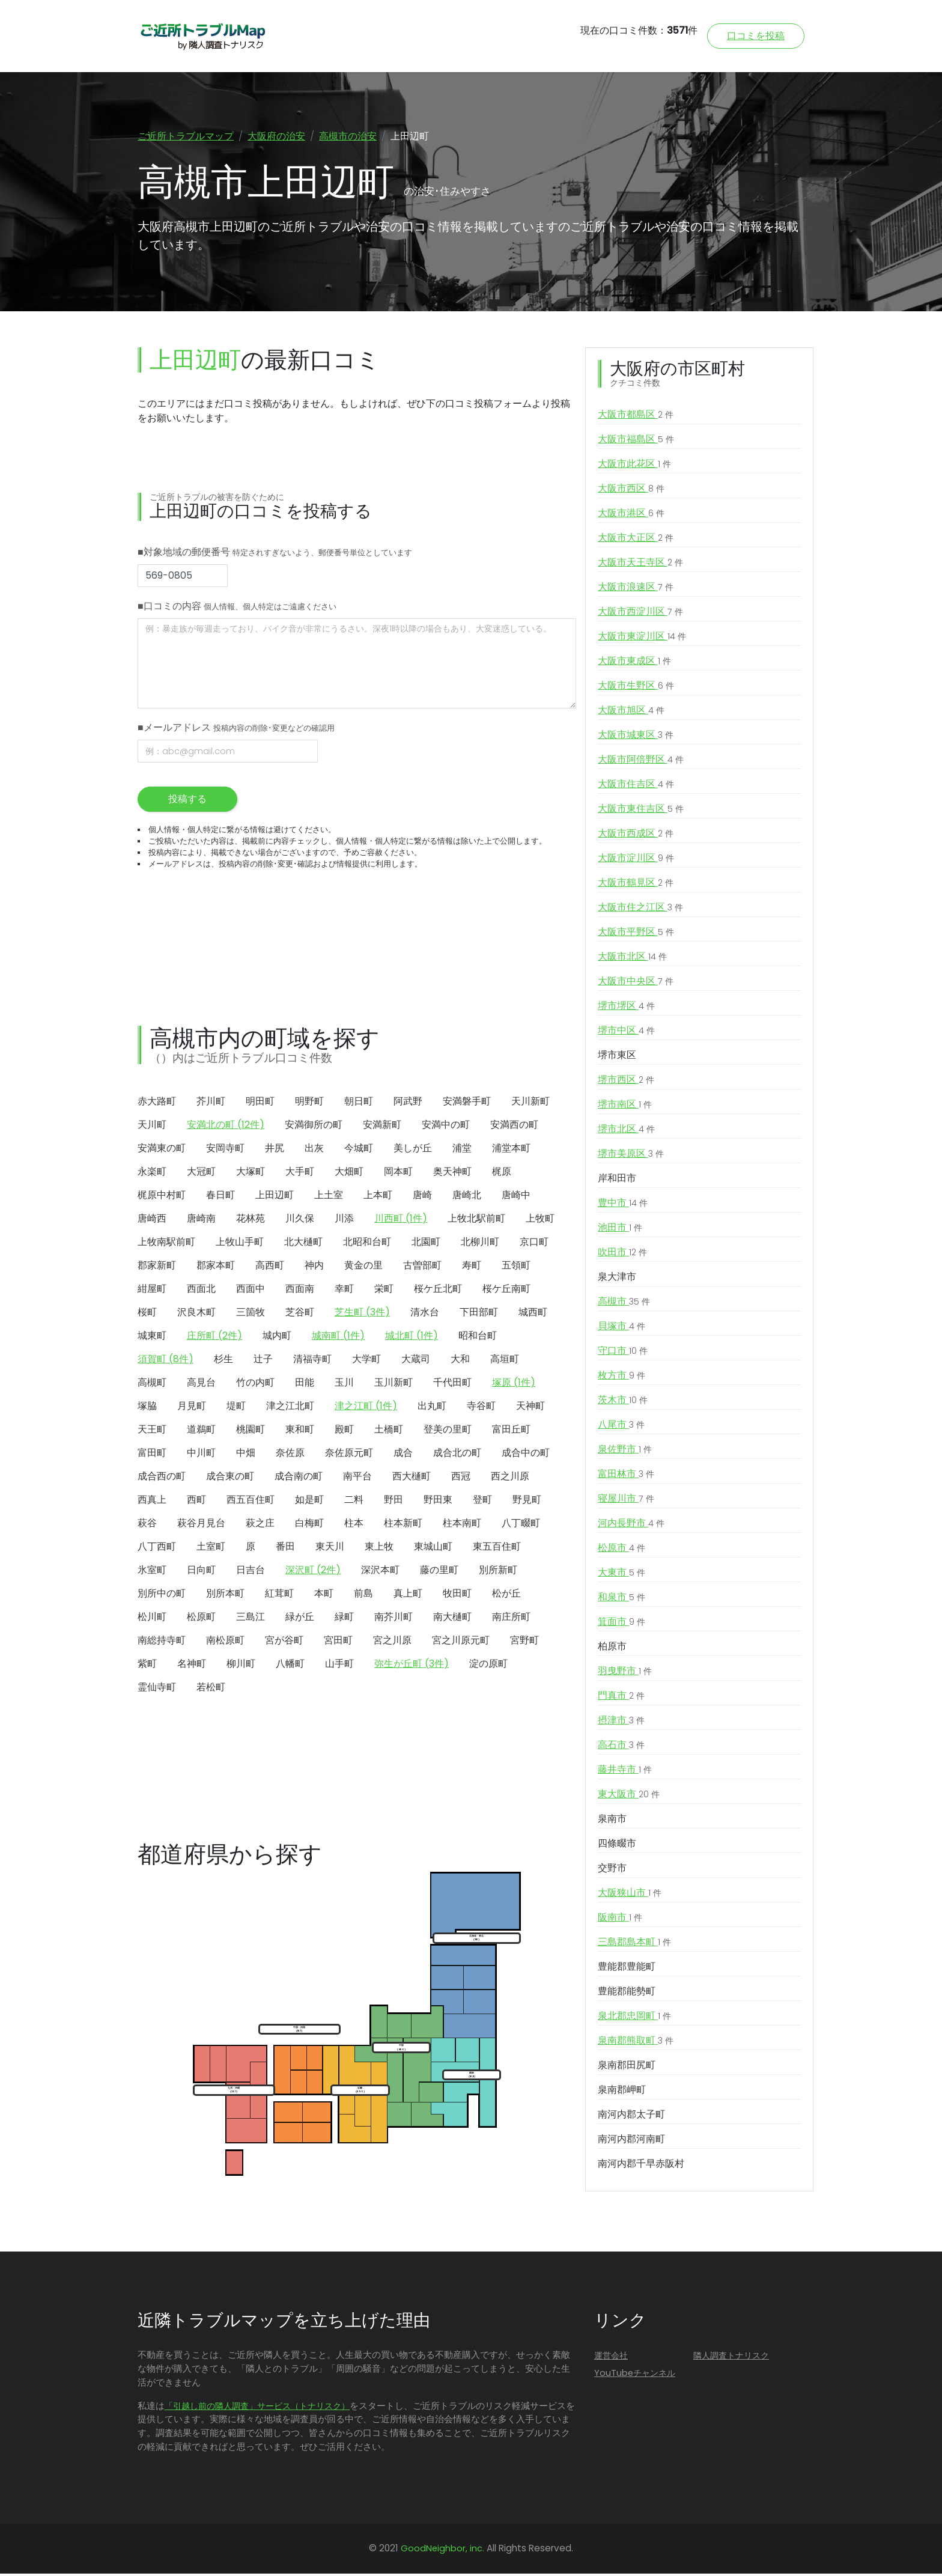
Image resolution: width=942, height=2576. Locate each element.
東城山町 (433, 1549)
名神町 (191, 1666)
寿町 (471, 1267)
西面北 (201, 1291)
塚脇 (147, 1408)
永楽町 (152, 1174)
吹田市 (622, 1255)
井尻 (274, 1150)
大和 (460, 1361)
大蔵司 (415, 1361)
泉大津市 (617, 1279)
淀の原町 (488, 1666)
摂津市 (621, 1723)
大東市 (621, 1575)
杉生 (223, 1361)
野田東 (438, 1502)
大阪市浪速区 (635, 590)
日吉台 (250, 1572)
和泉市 (621, 1600)
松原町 (201, 1619)
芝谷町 (299, 1314)
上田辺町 (274, 1197)
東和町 (299, 1432)
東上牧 (379, 1549)
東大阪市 (629, 1797)
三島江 (250, 1619)
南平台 (357, 1478)
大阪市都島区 (635, 417)
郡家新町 (157, 1267)
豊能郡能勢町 (626, 1994)
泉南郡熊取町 (635, 2043)
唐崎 (422, 1197)
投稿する (187, 801)
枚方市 (621, 1378)
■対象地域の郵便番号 (275, 554)
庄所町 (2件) (214, 1338)
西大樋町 (411, 1478)
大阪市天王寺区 (640, 565)
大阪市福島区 (636, 442)
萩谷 (147, 1525)
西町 (196, 1502)
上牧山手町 (240, 1244)
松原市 (621, 1551)
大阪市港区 (631, 516)
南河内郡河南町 (631, 2142)
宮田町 (338, 1642)
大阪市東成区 (634, 664)
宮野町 (524, 1642)
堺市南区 (625, 1107)
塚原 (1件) (513, 1385)
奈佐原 (290, 1455)
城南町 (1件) (338, 1338)
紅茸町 (279, 1596)
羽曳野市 (625, 1674)
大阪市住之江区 (640, 910)
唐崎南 (201, 1221)
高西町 (269, 1267)
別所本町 (225, 1596)
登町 (482, 1502)
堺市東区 (617, 1058)
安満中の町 (446, 1127)
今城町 (358, 1150)
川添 (344, 1221)
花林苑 (250, 1221)
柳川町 (240, 1666)
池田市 (620, 1230)
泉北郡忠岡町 (634, 2019)
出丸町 (432, 1408)
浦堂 (462, 1150)
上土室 (328, 1197)
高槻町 (152, 1385)
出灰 (314, 1150)
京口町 (534, 1244)
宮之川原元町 (461, 1642)
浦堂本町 (511, 1150)
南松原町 (225, 1642)
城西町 (532, 1314)
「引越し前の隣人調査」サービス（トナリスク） (257, 2408)
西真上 (152, 1502)
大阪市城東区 (635, 738)
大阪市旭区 (631, 713)
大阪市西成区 (635, 836)
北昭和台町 (367, 1244)
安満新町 (382, 1127)
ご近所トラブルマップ (186, 136)
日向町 (201, 1572)
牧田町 (457, 1596)
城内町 (277, 1338)
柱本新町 (403, 1525)
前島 (363, 1596)
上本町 (377, 1197)
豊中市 (623, 1206)
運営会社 (611, 2358)
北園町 (426, 1244)
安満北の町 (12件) (225, 1127)
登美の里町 (448, 1432)
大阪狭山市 (629, 1896)
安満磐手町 (467, 1103)
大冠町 (201, 1174)
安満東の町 (162, 1150)
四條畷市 (617, 1846)
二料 (353, 1502)
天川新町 (530, 1103)
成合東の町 (230, 1478)
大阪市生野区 (636, 688)
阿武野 (408, 1103)
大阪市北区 (632, 959)
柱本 (353, 1525)
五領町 (516, 1267)
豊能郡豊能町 (626, 1969)
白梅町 (309, 1525)
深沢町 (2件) (313, 1572)
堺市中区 (626, 1033)
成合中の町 (526, 1455)
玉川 (344, 1385)
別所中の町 (162, 1596)
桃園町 (250, 1432)
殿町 (344, 1432)
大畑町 (349, 1174)
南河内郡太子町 (631, 2117)
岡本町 (398, 1174)
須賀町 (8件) (165, 1361)
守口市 (623, 1354)
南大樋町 (452, 1619)
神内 (314, 1267)
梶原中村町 (162, 1197)
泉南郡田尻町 (626, 2068)
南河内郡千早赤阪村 (641, 2166)
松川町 (152, 1619)
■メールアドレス (236, 730)
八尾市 (621, 1427)
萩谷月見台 (201, 1525)
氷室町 (152, 1572)
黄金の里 (363, 1267)
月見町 (191, 1408)
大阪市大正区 (635, 541)
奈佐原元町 (349, 1455)
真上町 (408, 1596)
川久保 (299, 1221)
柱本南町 (462, 1525)
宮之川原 (392, 1642)
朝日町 (358, 1103)
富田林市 (626, 1477)
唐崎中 (516, 1197)
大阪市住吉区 (636, 787)
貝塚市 (621, 1329)
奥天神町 (452, 1174)
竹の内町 (255, 1385)
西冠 (460, 1478)
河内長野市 (631, 1526)
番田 (285, 1549)
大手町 (299, 1174)
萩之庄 (260, 1525)
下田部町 (479, 1314)
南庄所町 (511, 1619)
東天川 (329, 1549)
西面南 (299, 1291)
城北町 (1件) (411, 1338)
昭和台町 (477, 1338)
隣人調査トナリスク (731, 2358)
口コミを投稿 (756, 36)
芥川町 (210, 1103)
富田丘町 (511, 1432)
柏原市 (612, 1649)
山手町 (339, 1666)
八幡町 (290, 1666)
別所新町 (498, 1572)
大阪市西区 (631, 491)
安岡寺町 (225, 1150)
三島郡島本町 (634, 1945)
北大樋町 (303, 1244)
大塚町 (250, 1174)
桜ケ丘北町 (438, 1291)
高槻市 (624, 1304)
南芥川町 (393, 1619)
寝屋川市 (626, 1501)
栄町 (384, 1291)
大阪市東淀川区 (642, 639)
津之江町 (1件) (366, 1408)
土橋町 (388, 1432)
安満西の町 (514, 1127)
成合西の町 (162, 1478)
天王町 (152, 1432)
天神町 (530, 1408)
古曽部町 (422, 1267)
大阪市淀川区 (636, 861)
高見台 (201, 1385)
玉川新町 (393, 1385)
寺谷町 (481, 1408)
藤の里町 (439, 1572)
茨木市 (623, 1403)
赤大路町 (157, 1103)
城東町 (152, 1338)
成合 (403, 1455)
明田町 (260, 1103)
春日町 (220, 1197)
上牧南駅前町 (166, 1244)
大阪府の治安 (276, 136)
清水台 (424, 1314)
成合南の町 (299, 1478)
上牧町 (540, 1221)
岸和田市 (617, 1181)
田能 (304, 1385)
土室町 (210, 1549)
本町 (323, 1596)
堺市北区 (626, 1132)
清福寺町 (312, 1361)
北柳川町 (480, 1244)
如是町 (309, 1502)
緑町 (344, 1619)
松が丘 (506, 1596)
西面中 (250, 1291)
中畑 (245, 1455)
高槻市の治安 (348, 136)
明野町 (309, 1103)
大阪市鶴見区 (635, 885)
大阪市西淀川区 (640, 614)
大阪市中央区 (635, 984)
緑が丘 (299, 1619)
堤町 (236, 1408)
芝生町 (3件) (362, 1314)
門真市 (621, 1698)
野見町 (526, 1502)
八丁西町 (157, 1549)
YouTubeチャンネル (634, 2375)
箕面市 (621, 1625)
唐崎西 (152, 1221)
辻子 (263, 1361)
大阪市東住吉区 (641, 812)
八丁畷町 (521, 1525)
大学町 (366, 1361)
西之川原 (510, 1478)
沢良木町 (196, 1314)
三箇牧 (250, 1314)
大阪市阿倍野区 (641, 762)
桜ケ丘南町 (506, 1291)
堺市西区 (626, 1083)
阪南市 (620, 1920)
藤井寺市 (625, 1772)
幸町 (344, 1291)
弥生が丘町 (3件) (411, 1666)
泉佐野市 (625, 1452)
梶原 (501, 1174)
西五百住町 (250, 1502)
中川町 (201, 1455)
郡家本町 (215, 1267)
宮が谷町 (284, 1642)
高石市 (621, 1748)
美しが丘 (413, 1150)
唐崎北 (466, 1197)
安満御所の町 (313, 1127)
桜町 (147, 1314)
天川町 (152, 1127)
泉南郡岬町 (622, 2092)
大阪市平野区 (636, 935)
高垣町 (504, 1361)
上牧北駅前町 (476, 1221)
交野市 (612, 1871)
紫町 (147, 1666)
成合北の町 (457, 1455)
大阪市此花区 (634, 467)
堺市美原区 (631, 1156)
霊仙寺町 (157, 1689)
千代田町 (452, 1385)
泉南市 (612, 1821)
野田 (393, 1502)
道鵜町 (201, 1432)
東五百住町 (497, 1549)
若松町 (210, 1689)
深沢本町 (380, 1572)
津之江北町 (290, 1408)
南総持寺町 (162, 1642)
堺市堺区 (626, 1009)
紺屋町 (152, 1291)
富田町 (152, 1455)
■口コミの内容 (237, 608)
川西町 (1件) (400, 1221)
